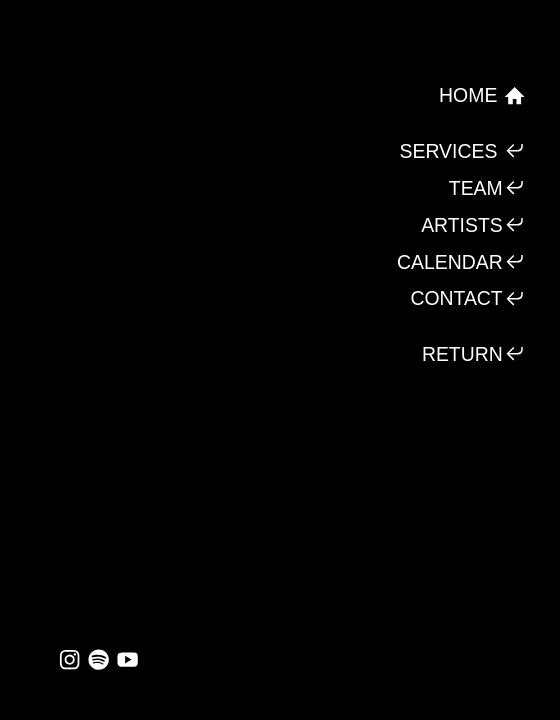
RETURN (474, 353)
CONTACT (468, 298)
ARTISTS (473, 224)
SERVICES (463, 150)
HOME (482, 95)
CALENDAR (461, 261)
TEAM (487, 187)
